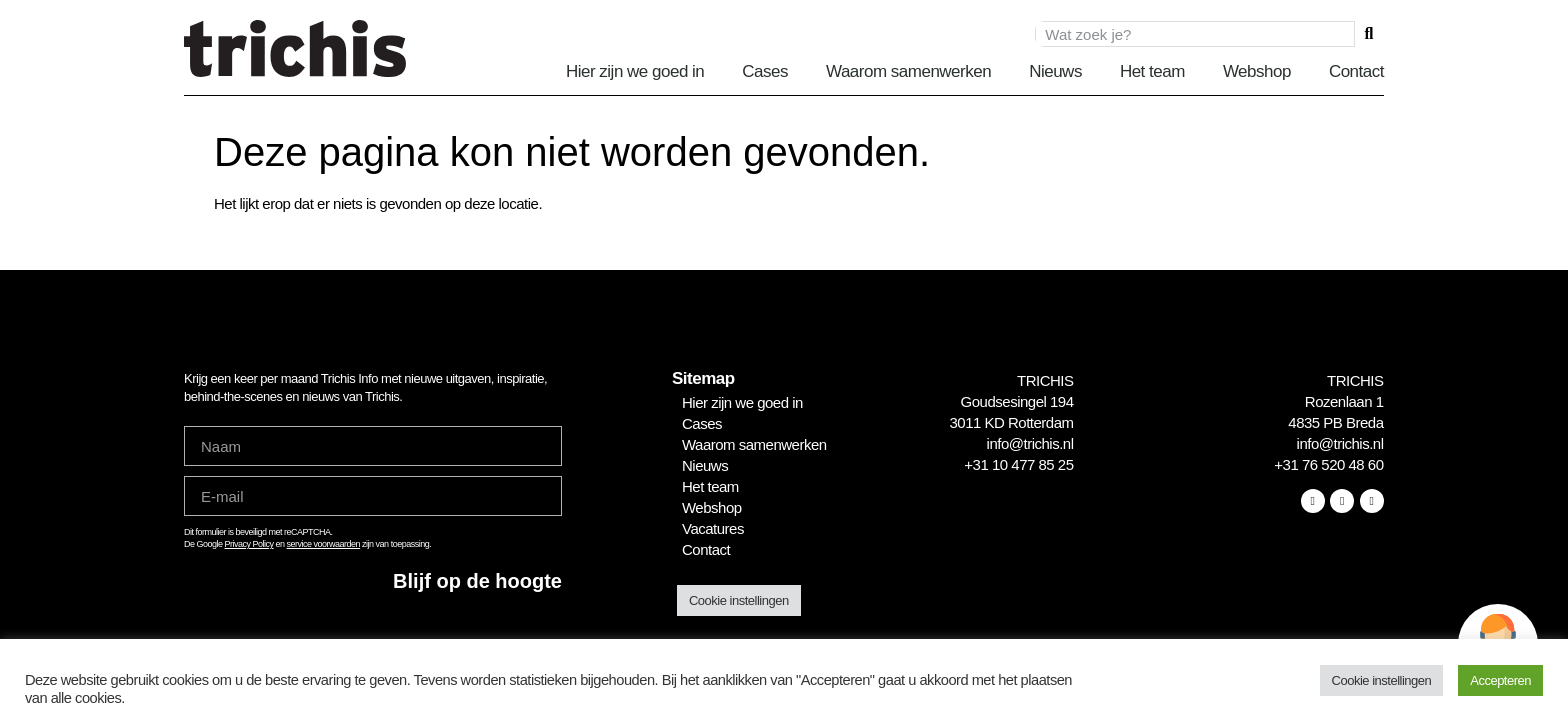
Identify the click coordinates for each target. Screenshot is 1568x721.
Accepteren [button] (1500, 680)
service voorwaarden (324, 544)
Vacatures (713, 528)
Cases (765, 71)
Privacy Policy (249, 544)
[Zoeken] (1369, 34)
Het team (1152, 71)
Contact (1356, 71)
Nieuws (1055, 71)
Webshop (1257, 71)
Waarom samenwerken (908, 71)
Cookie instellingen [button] (739, 600)
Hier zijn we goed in (635, 71)
